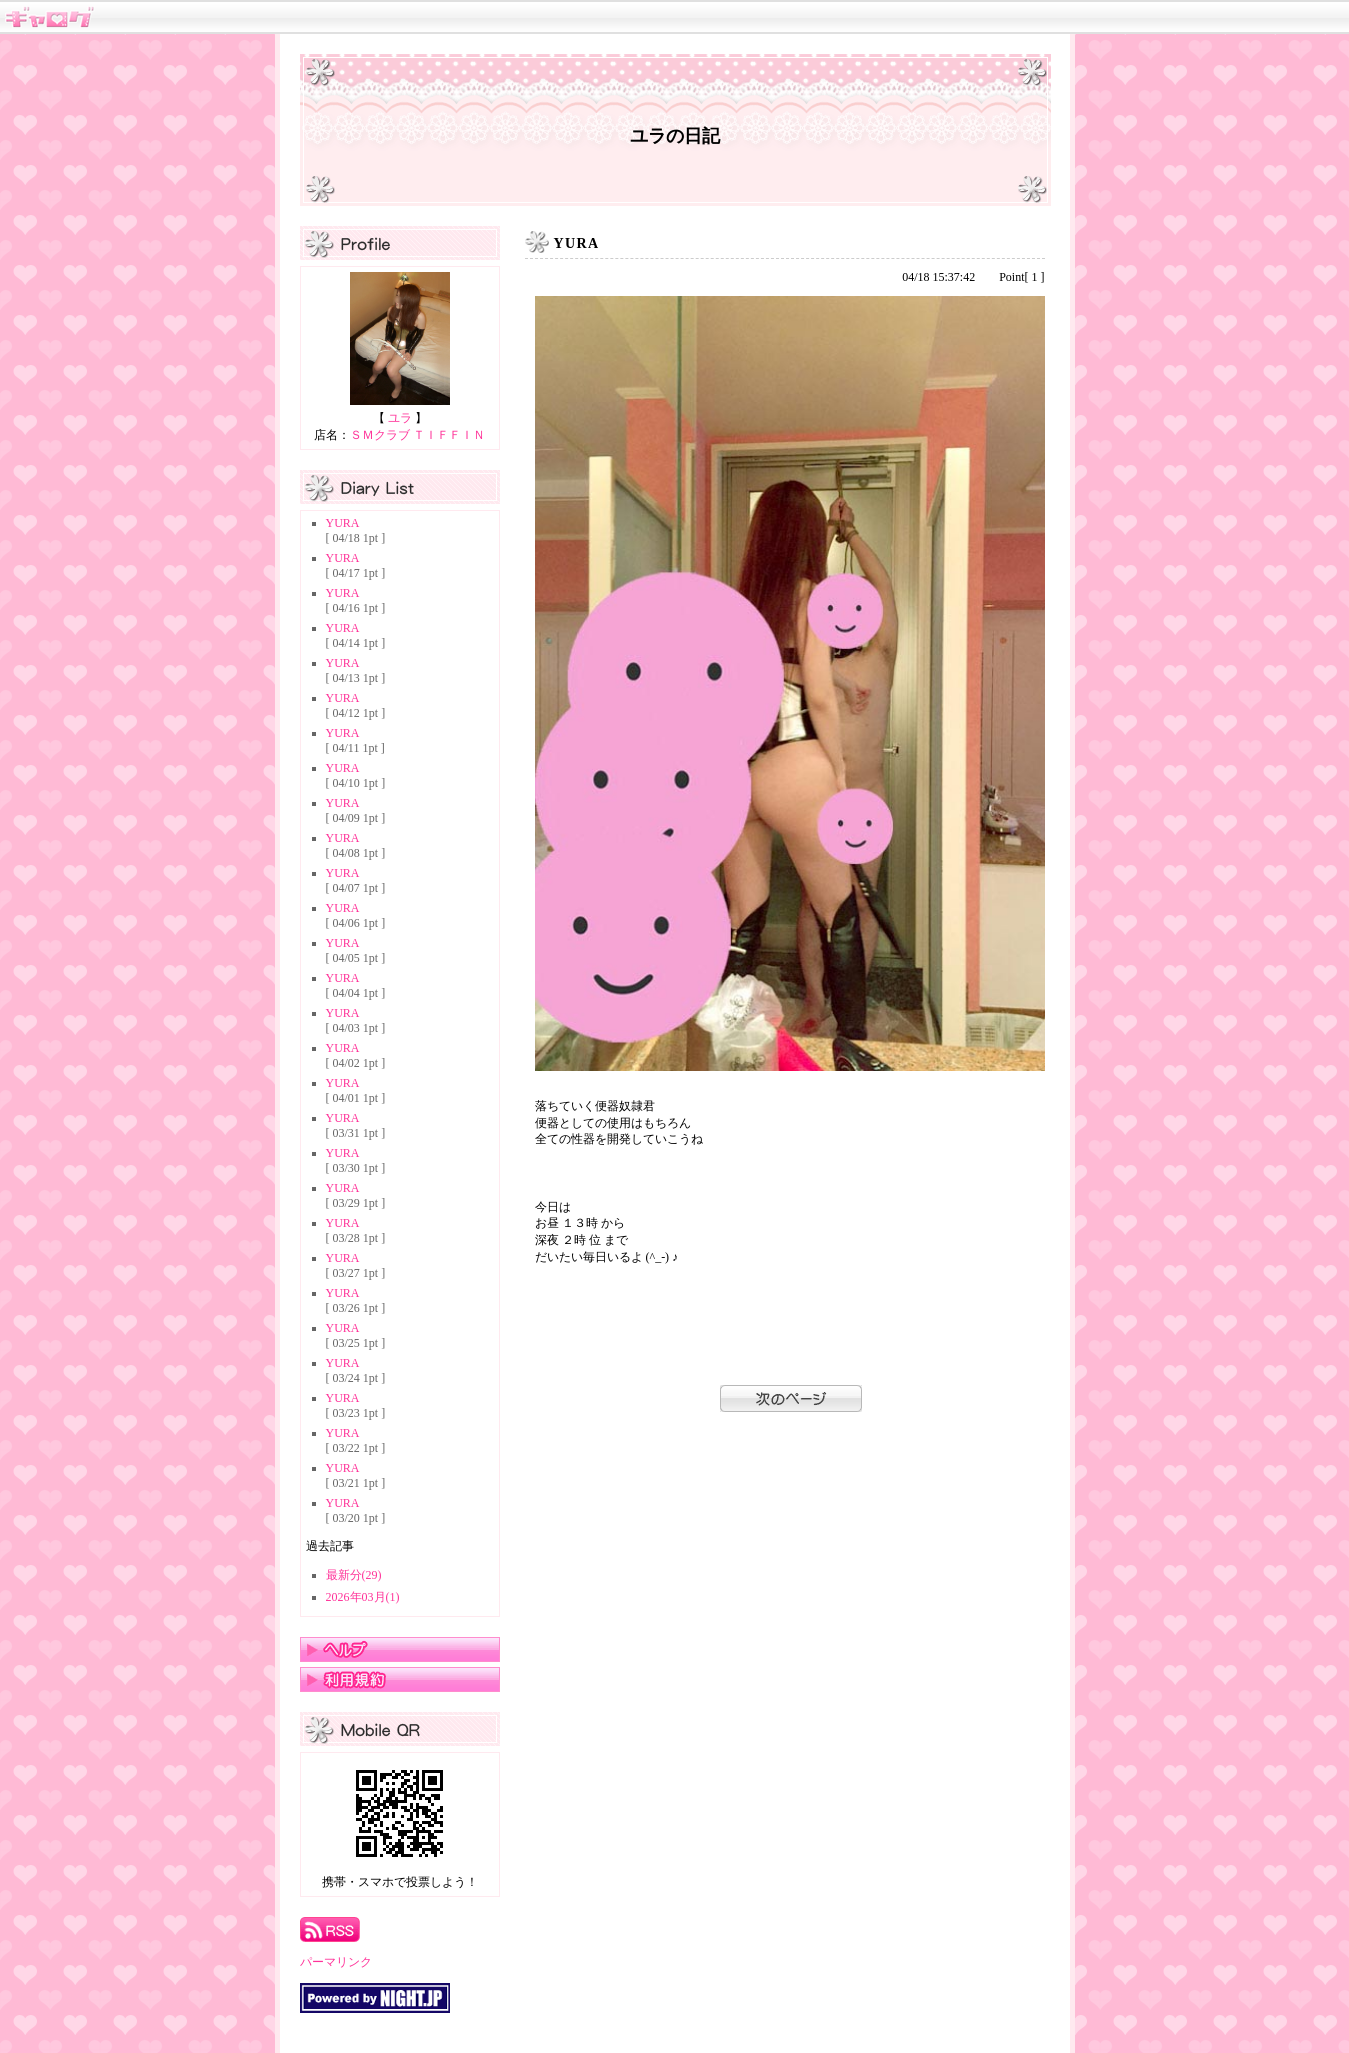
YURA (343, 523)
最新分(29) (354, 1575)
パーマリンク (336, 1962)
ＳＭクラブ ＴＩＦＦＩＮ (417, 435)
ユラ (400, 418)
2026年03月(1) (363, 1597)
